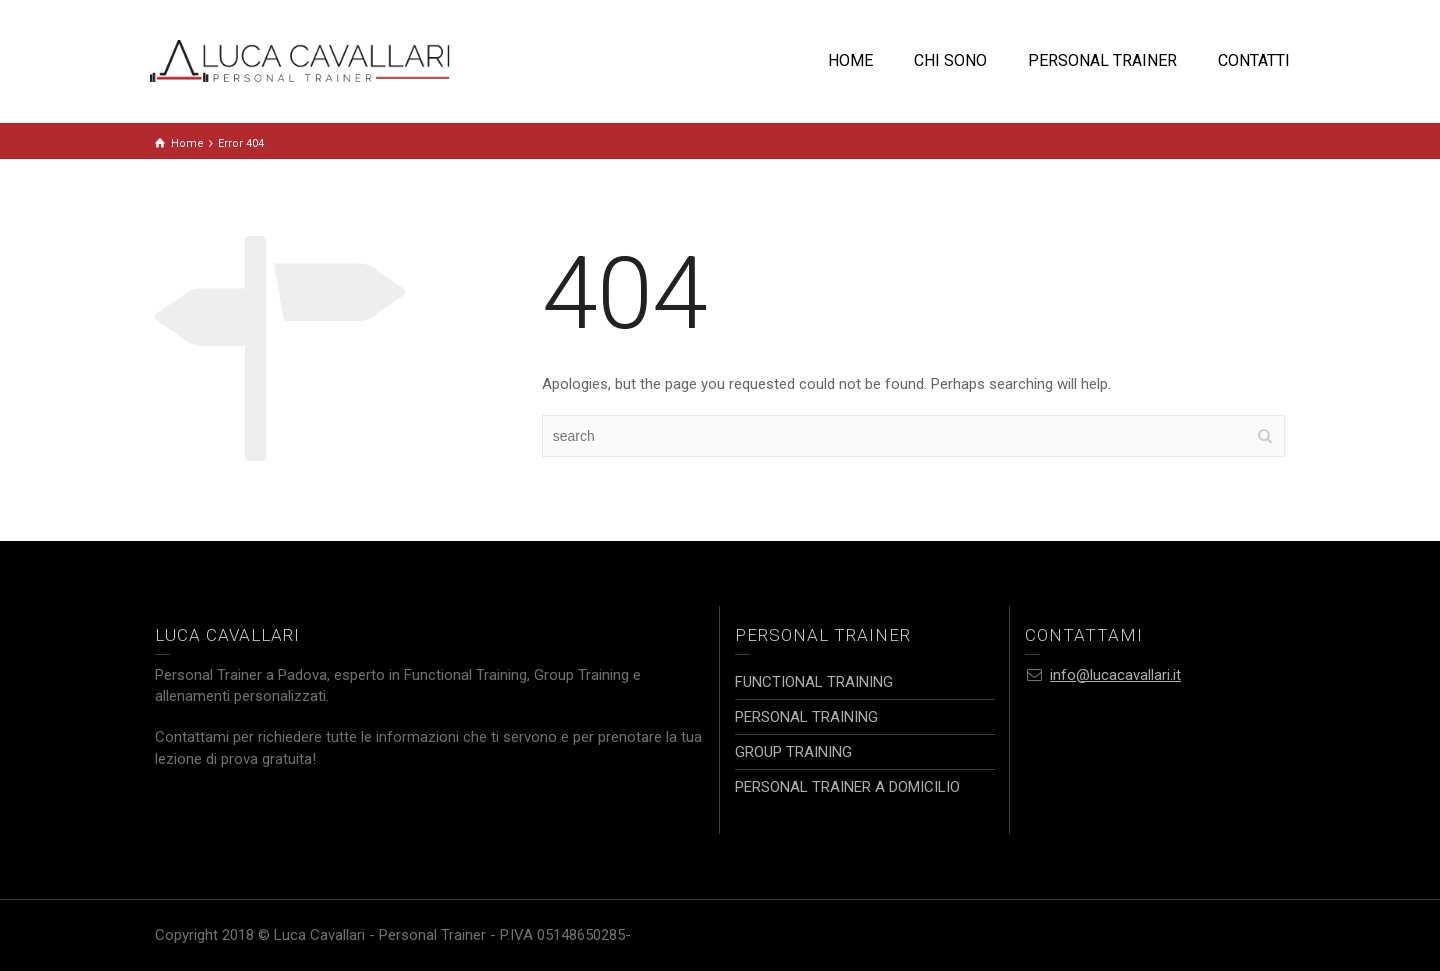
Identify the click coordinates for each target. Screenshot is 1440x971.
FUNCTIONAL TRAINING (814, 682)
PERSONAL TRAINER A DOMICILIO (847, 787)
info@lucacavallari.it (1115, 675)
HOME (850, 60)
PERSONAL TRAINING (806, 717)
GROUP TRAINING (793, 752)
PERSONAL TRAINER (1102, 60)
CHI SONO (950, 60)
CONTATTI (1254, 60)
